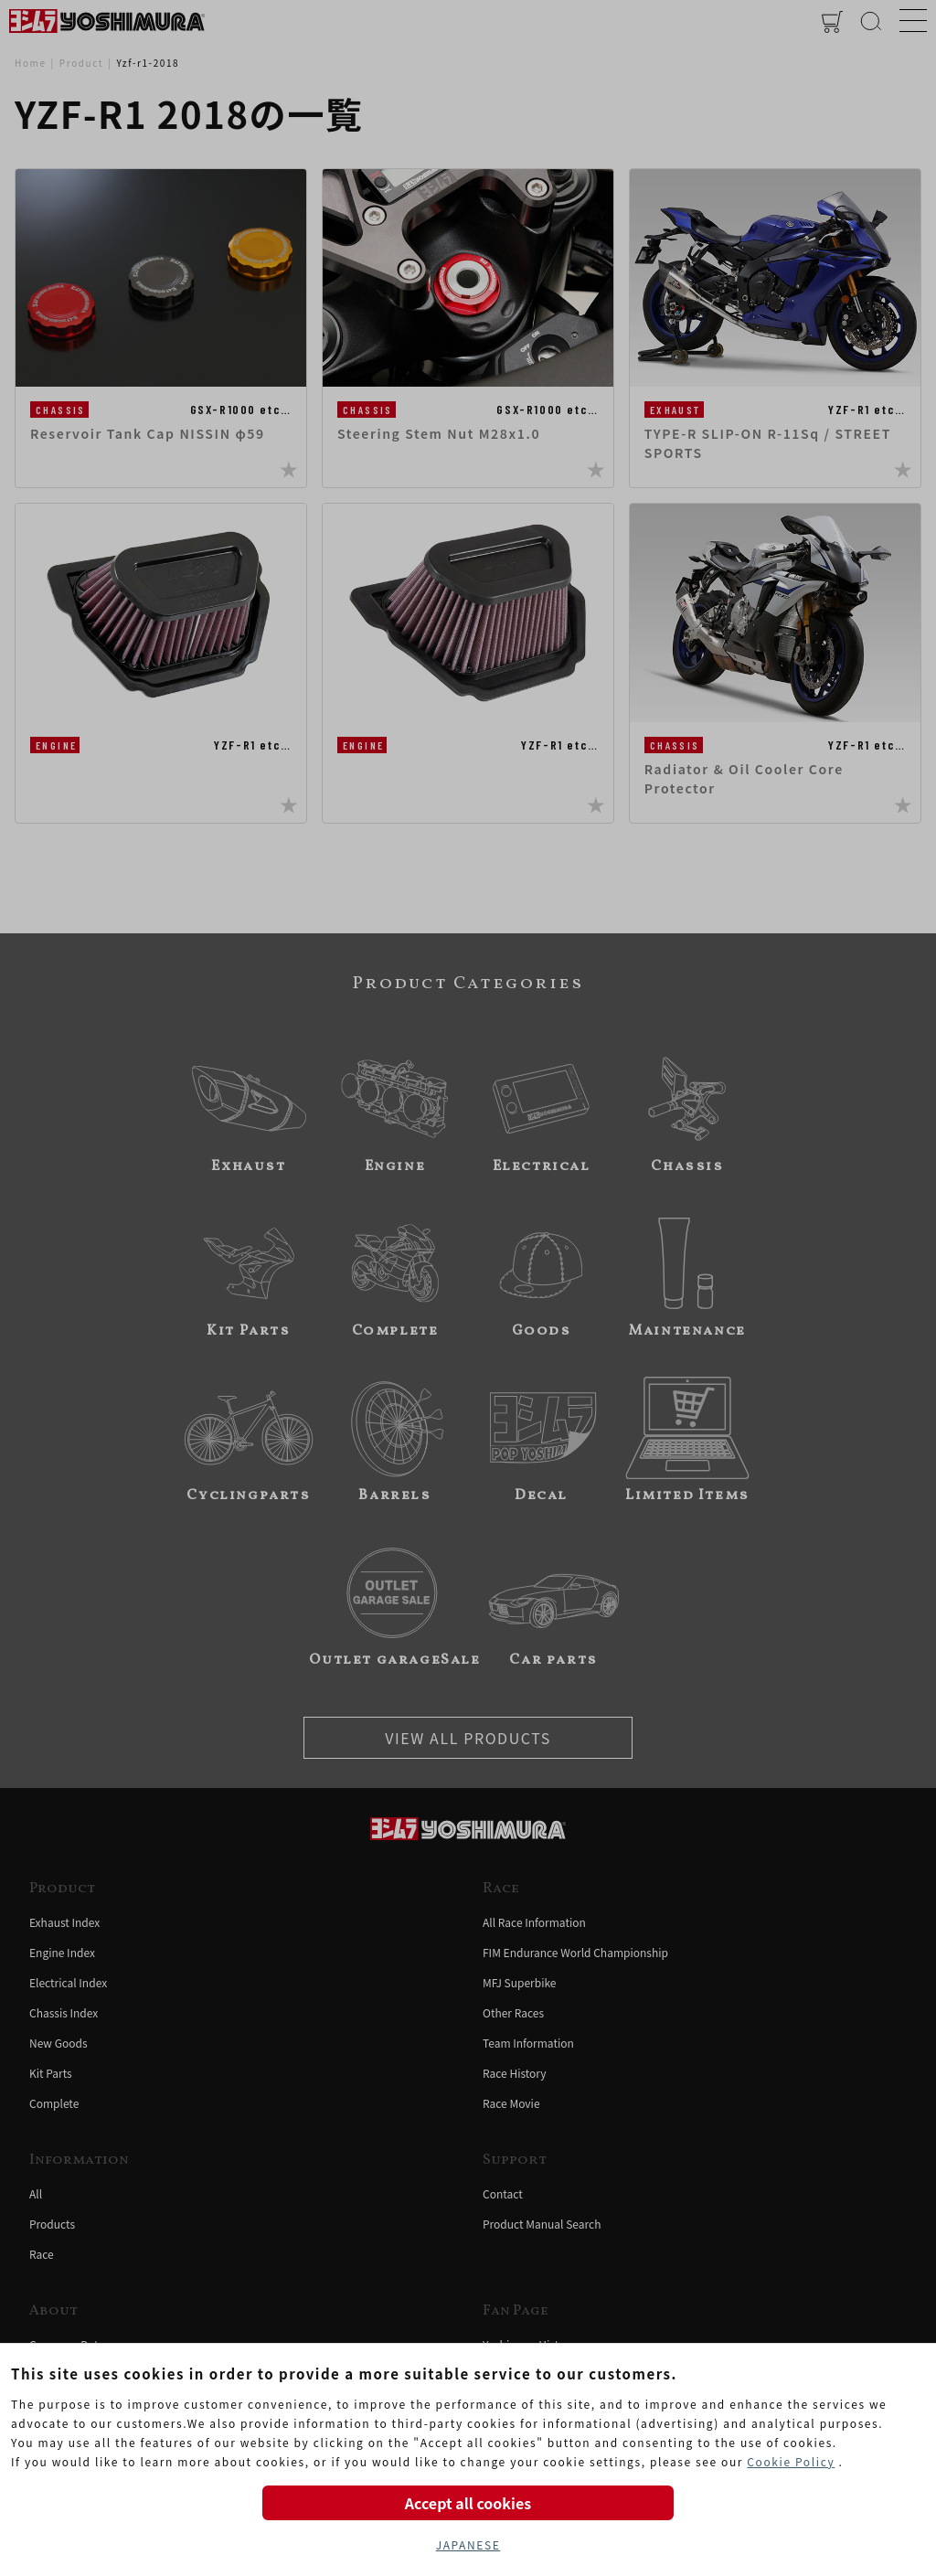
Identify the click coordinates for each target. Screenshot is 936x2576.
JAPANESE (468, 2544)
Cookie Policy (791, 2461)
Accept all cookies (468, 2503)
